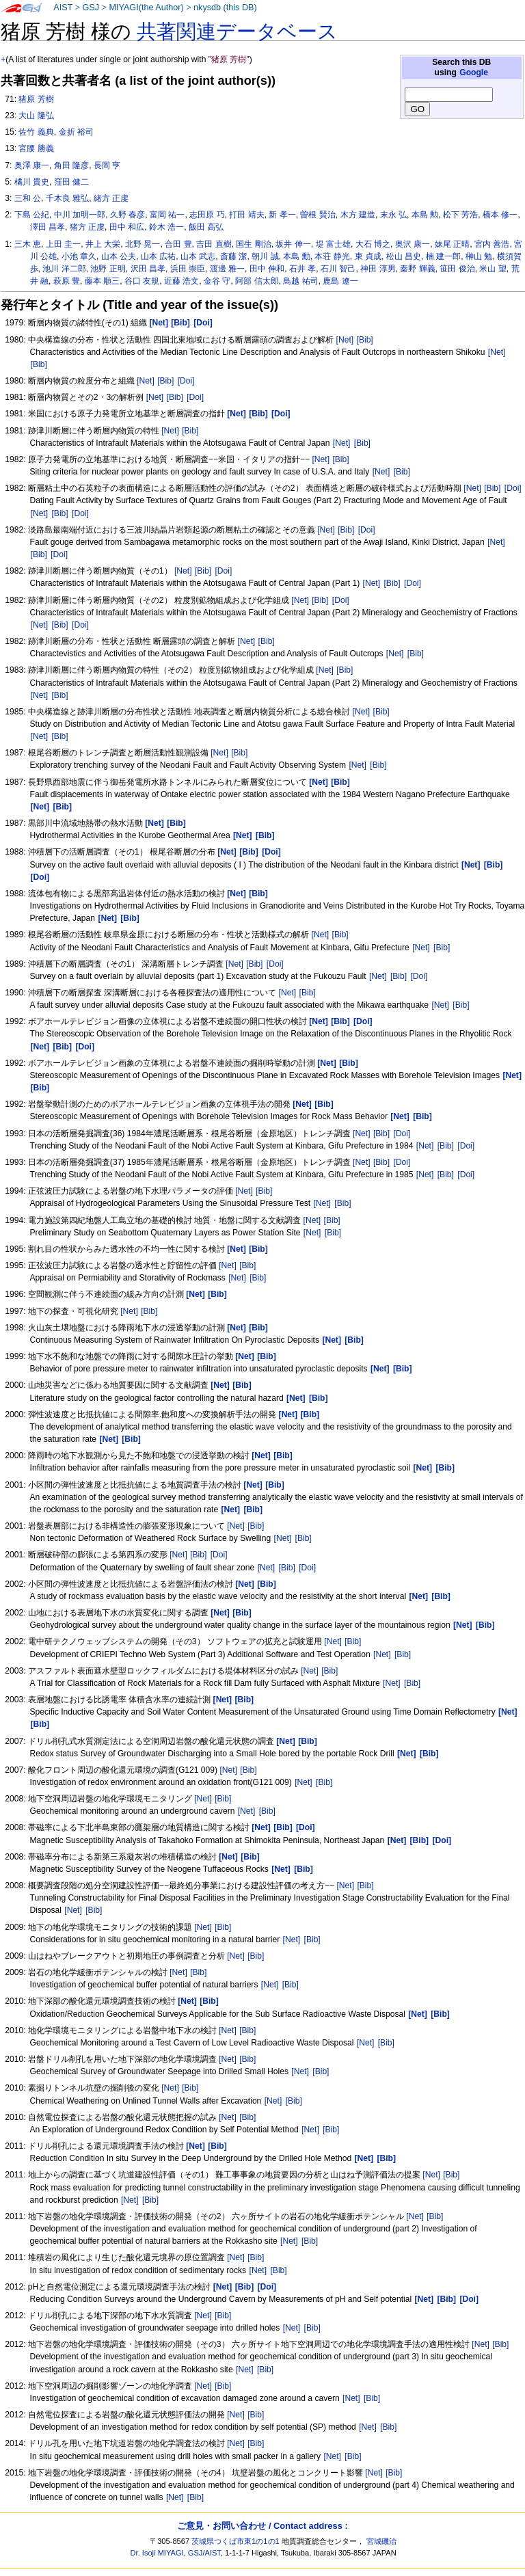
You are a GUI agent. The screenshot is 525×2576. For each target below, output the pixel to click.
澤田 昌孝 (47, 227)
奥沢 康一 (412, 244)
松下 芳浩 (460, 214)
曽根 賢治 (317, 214)
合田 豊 (178, 244)
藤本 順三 (102, 281)
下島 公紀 (31, 214)
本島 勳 (296, 256)
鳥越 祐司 (300, 281)
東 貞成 (368, 256)
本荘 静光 (331, 256)
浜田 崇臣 (187, 268)
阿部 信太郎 (256, 281)
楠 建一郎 (443, 256)
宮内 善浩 (491, 244)
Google (473, 72)
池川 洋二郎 (63, 268)
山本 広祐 (158, 256)
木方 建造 (357, 214)
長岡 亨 (107, 165)
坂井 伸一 (292, 244)
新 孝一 (282, 214)
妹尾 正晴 (452, 244)
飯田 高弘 (206, 227)
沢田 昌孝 (148, 268)
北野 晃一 (142, 244)
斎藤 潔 (233, 256)
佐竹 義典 (35, 132)
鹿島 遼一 (340, 281)
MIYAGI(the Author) (146, 7)
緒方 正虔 (111, 198)
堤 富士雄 (333, 244)
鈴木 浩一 (166, 227)
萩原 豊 (66, 281)
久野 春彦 (127, 214)
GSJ (90, 7)
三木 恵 (27, 244)
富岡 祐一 (167, 214)
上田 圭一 (63, 244)
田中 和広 (126, 227)
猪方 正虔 (87, 227)
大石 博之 (372, 244)
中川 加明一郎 (79, 214)
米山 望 (492, 268)
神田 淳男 (377, 268)
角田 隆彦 (71, 165)
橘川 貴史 (31, 182)
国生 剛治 (253, 244)
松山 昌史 (403, 256)
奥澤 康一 (31, 165)
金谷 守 (217, 281)
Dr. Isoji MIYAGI (157, 2553)
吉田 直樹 (213, 244)
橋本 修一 (500, 214)
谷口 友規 (141, 281)
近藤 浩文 (181, 281)
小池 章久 (79, 256)
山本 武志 (197, 256)
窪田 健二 (71, 182)
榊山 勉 (479, 256)
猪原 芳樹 (35, 99)
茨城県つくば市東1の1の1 (235, 2541)
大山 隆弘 (35, 115)
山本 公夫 (118, 256)
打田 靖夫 (246, 214)
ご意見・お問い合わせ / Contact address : (262, 2526)
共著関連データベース (237, 31)
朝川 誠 (265, 256)
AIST (62, 7)
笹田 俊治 (457, 268)
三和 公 (27, 198)
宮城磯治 (381, 2541)
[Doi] (186, 381)
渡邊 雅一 (227, 268)
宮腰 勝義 (35, 148)
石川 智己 (338, 268)
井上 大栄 (102, 244)
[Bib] (365, 340)
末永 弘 (393, 214)
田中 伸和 (267, 268)
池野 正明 (107, 268)
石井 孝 (302, 268)
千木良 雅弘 (67, 198)
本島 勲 (425, 214)
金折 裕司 (76, 132)
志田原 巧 (206, 214)
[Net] (345, 340)
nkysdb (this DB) (225, 7)
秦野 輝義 (417, 268)
